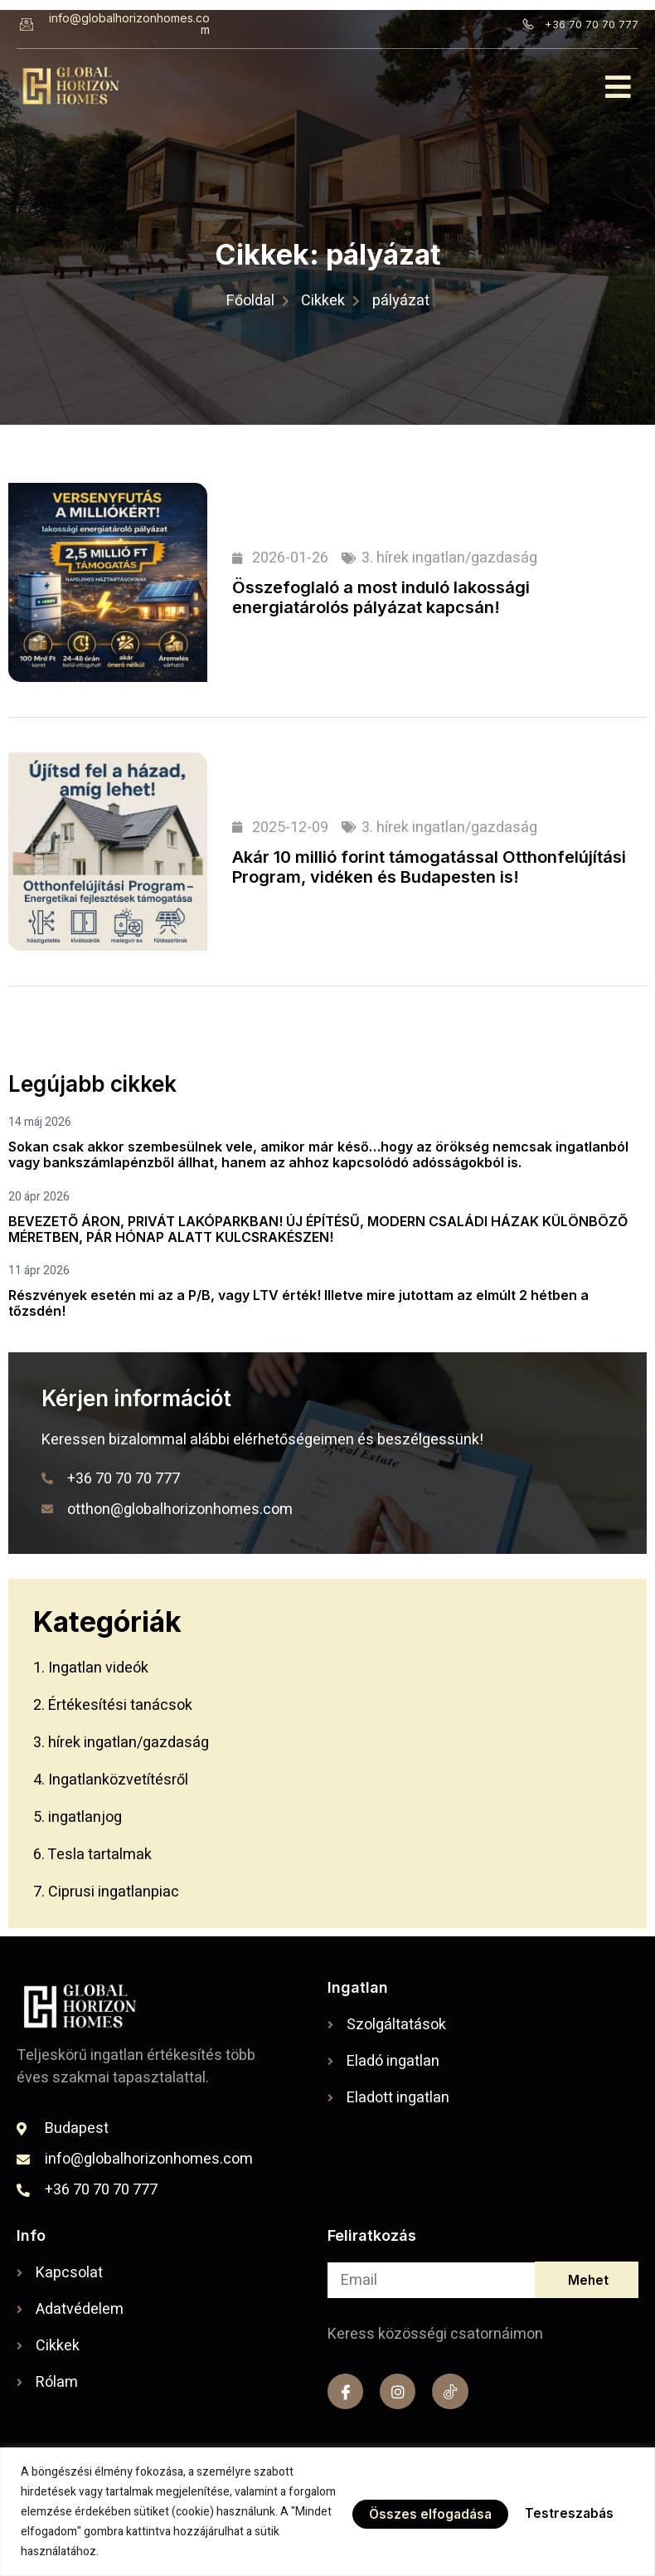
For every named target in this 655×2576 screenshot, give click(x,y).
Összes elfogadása (554, 2512)
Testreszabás (406, 2512)
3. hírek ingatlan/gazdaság (449, 558)
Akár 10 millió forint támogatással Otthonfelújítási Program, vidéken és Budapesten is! (429, 867)
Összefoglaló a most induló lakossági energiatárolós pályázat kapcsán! (381, 597)
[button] (619, 87)
